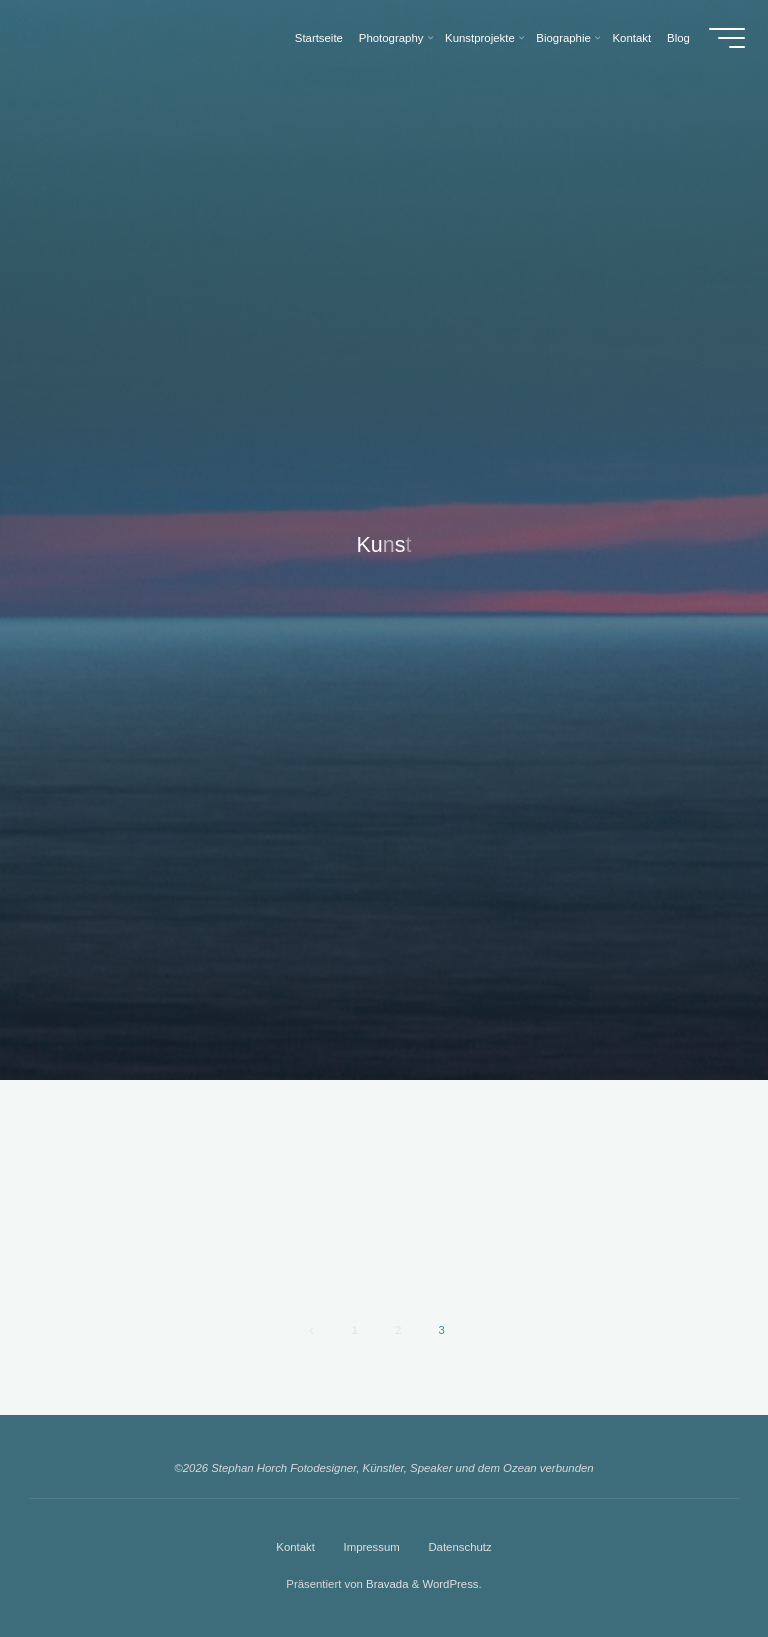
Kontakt (295, 1547)
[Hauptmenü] (727, 38)
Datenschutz (459, 1547)
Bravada (386, 1584)
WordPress (450, 1584)
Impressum (371, 1547)
